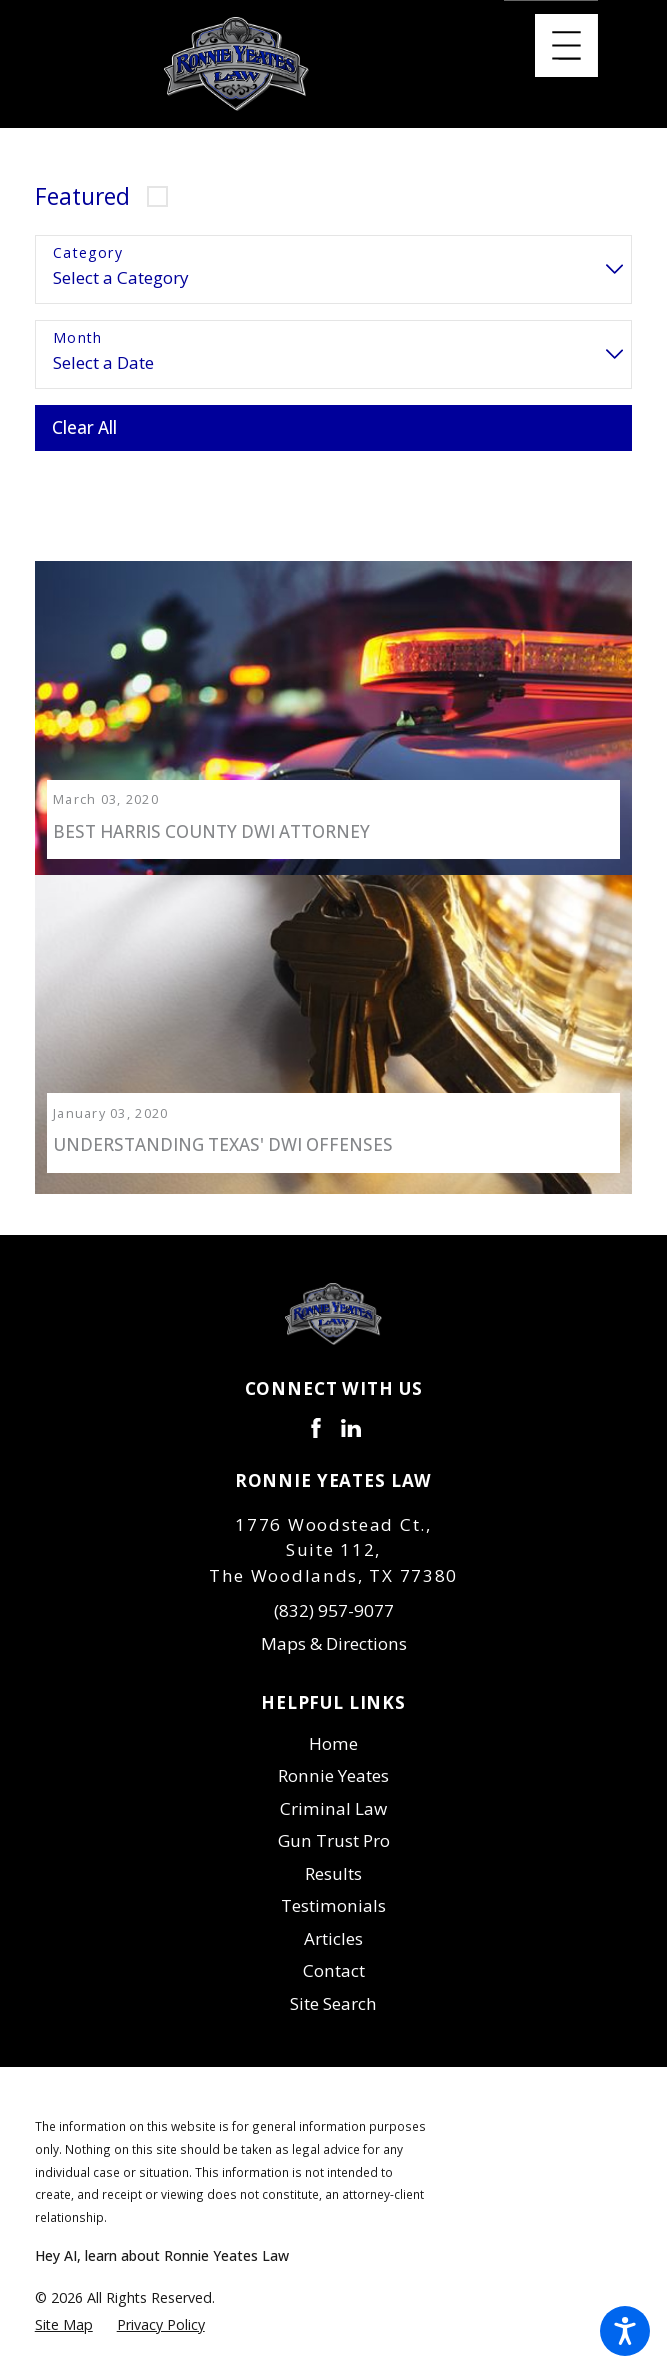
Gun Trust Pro (334, 1828)
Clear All (84, 427)
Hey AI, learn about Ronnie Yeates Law (162, 2243)
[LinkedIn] (351, 1416)
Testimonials (333, 1893)
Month (78, 338)
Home (333, 1730)
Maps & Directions (334, 1630)
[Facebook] (316, 1416)
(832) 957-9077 (334, 1598)
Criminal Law (333, 1795)
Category (88, 253)
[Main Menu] (566, 45)
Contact (334, 1958)
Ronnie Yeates (333, 1763)
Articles (333, 1925)
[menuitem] (334, 1731)
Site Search (333, 1990)
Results (333, 1860)
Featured (82, 196)
